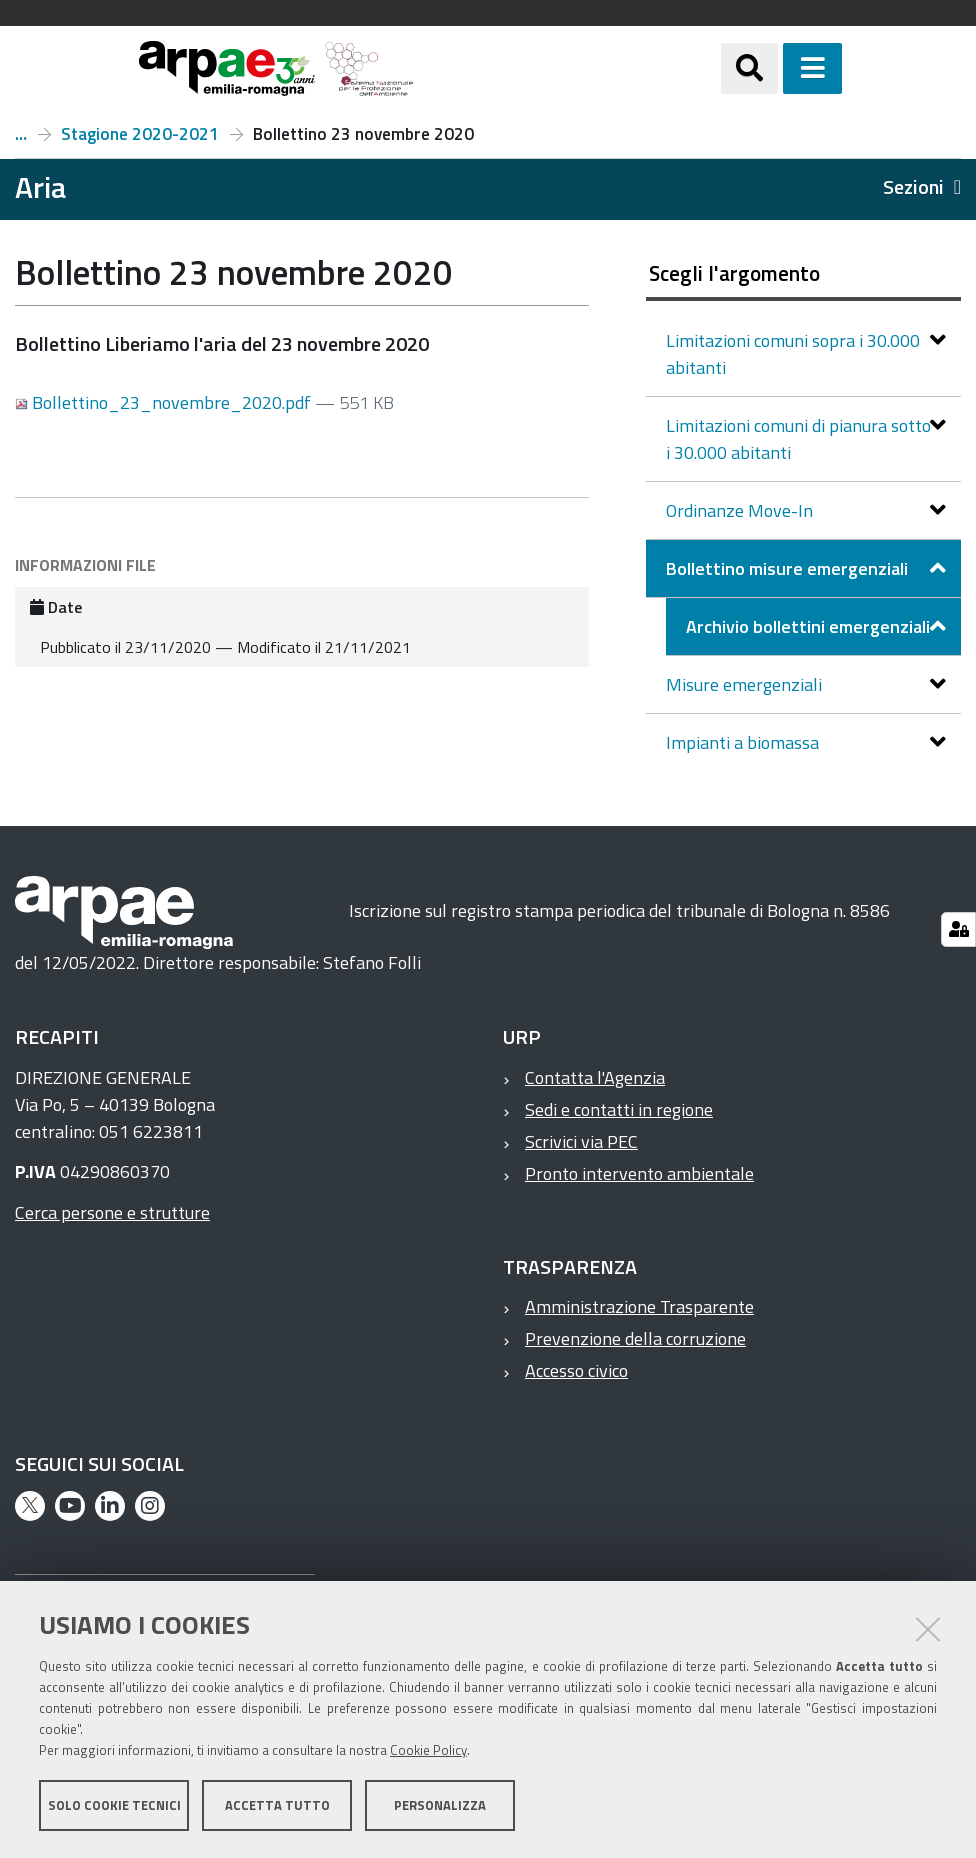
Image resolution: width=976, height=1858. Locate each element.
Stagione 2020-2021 (140, 134)
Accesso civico (576, 1370)
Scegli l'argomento (734, 273)
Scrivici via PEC (581, 1141)
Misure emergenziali (746, 684)
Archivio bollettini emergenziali (21, 134)
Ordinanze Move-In (741, 510)
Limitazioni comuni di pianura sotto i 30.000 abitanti (798, 439)
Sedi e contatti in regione (619, 1109)
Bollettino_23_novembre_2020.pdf (165, 402)
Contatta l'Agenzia (595, 1077)
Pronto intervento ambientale (639, 1173)
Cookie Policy (428, 1751)
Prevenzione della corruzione (635, 1338)
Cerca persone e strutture (112, 1212)
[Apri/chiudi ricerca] (774, 68)
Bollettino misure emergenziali (789, 568)
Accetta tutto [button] (277, 1806)
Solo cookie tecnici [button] (114, 1806)
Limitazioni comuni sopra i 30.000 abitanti (793, 354)
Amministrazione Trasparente (639, 1306)
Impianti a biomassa (744, 742)
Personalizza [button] (440, 1806)
